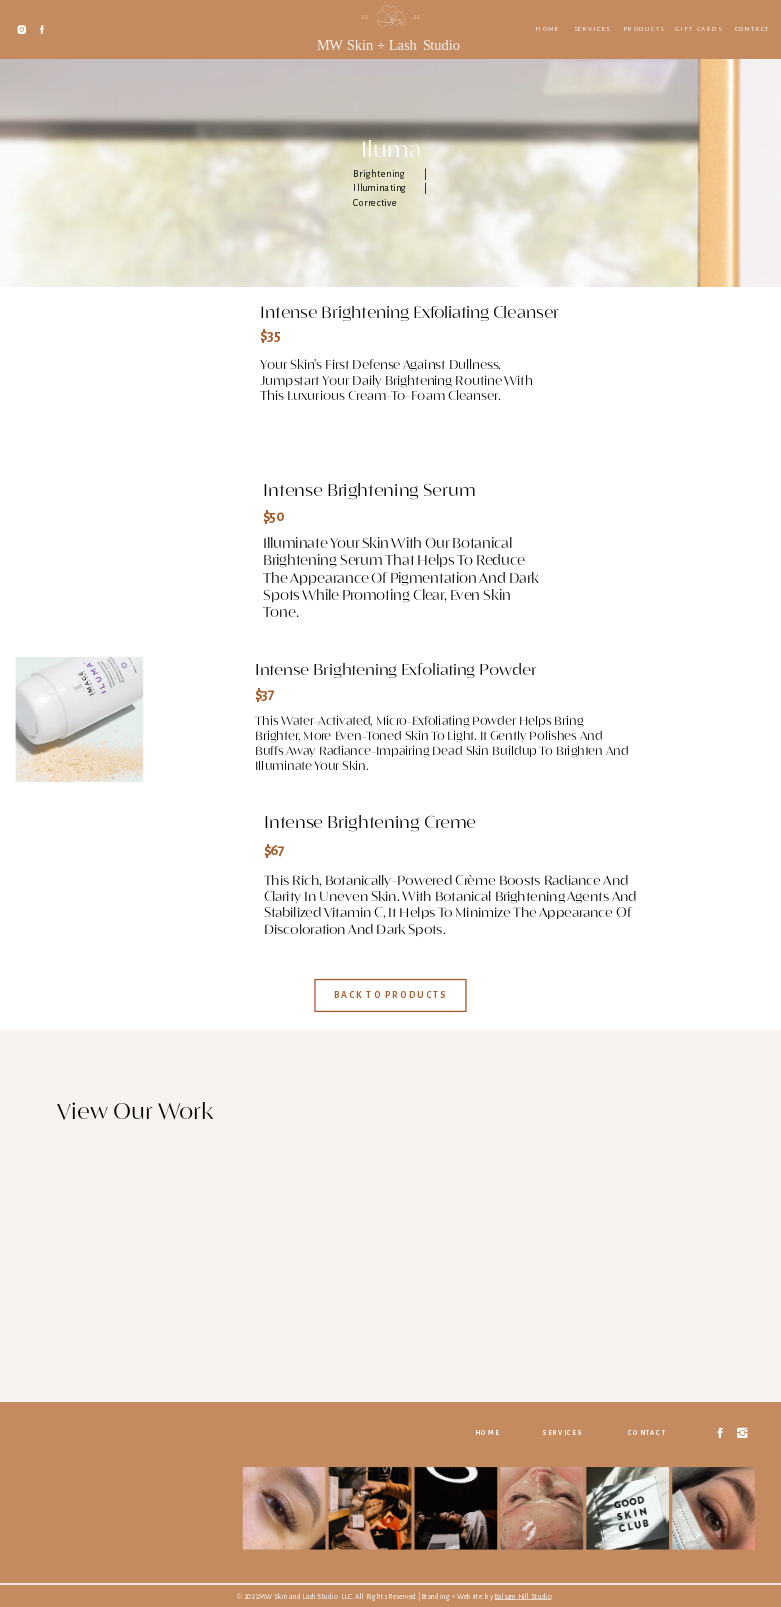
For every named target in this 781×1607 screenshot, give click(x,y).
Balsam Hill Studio (522, 1596)
